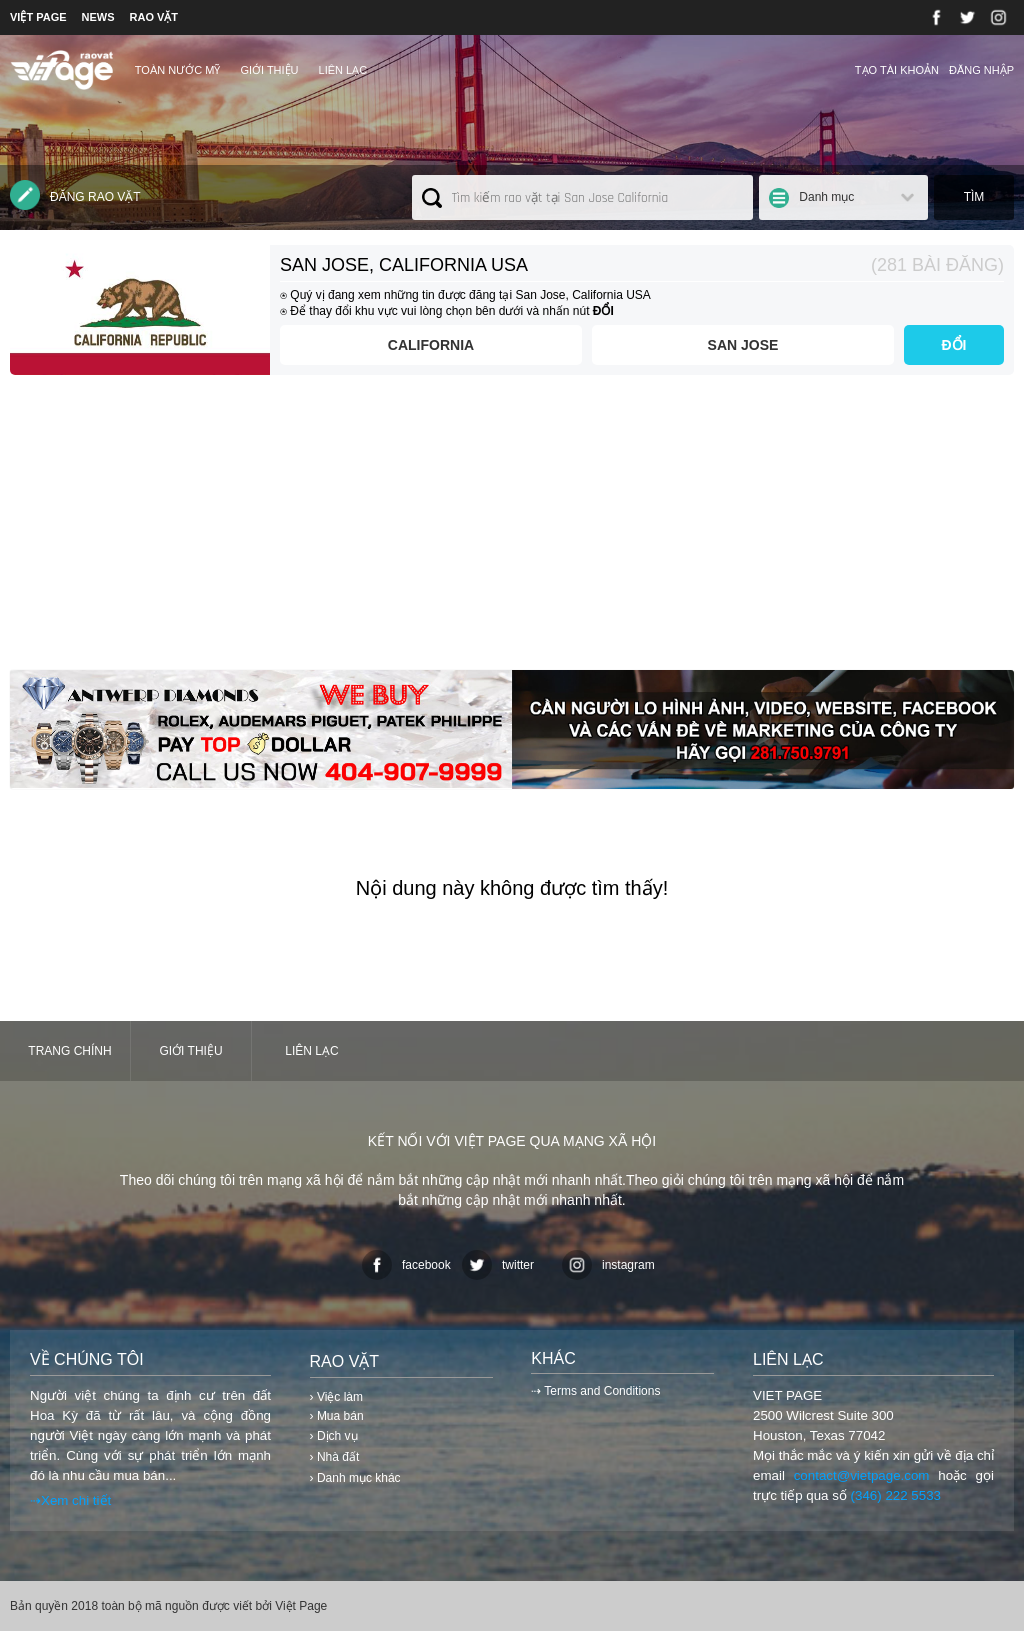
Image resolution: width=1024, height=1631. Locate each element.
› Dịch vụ (334, 1436)
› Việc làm (336, 1397)
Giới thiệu (269, 70)
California (431, 345)
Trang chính (69, 1051)
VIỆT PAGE (38, 17)
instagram (608, 1265)
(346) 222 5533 (896, 1495)
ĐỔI (954, 345)
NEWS (98, 17)
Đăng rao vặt (75, 195)
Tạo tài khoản (897, 70)
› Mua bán (337, 1416)
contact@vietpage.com (862, 1475)
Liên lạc (343, 70)
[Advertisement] (512, 530)
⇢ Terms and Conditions (595, 1391)
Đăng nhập (981, 70)
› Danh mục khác (355, 1478)
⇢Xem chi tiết (70, 1500)
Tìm (974, 197)
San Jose (743, 345)
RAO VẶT (154, 17)
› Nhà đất (335, 1457)
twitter (498, 1265)
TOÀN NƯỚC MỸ (178, 70)
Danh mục (826, 197)
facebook (406, 1265)
